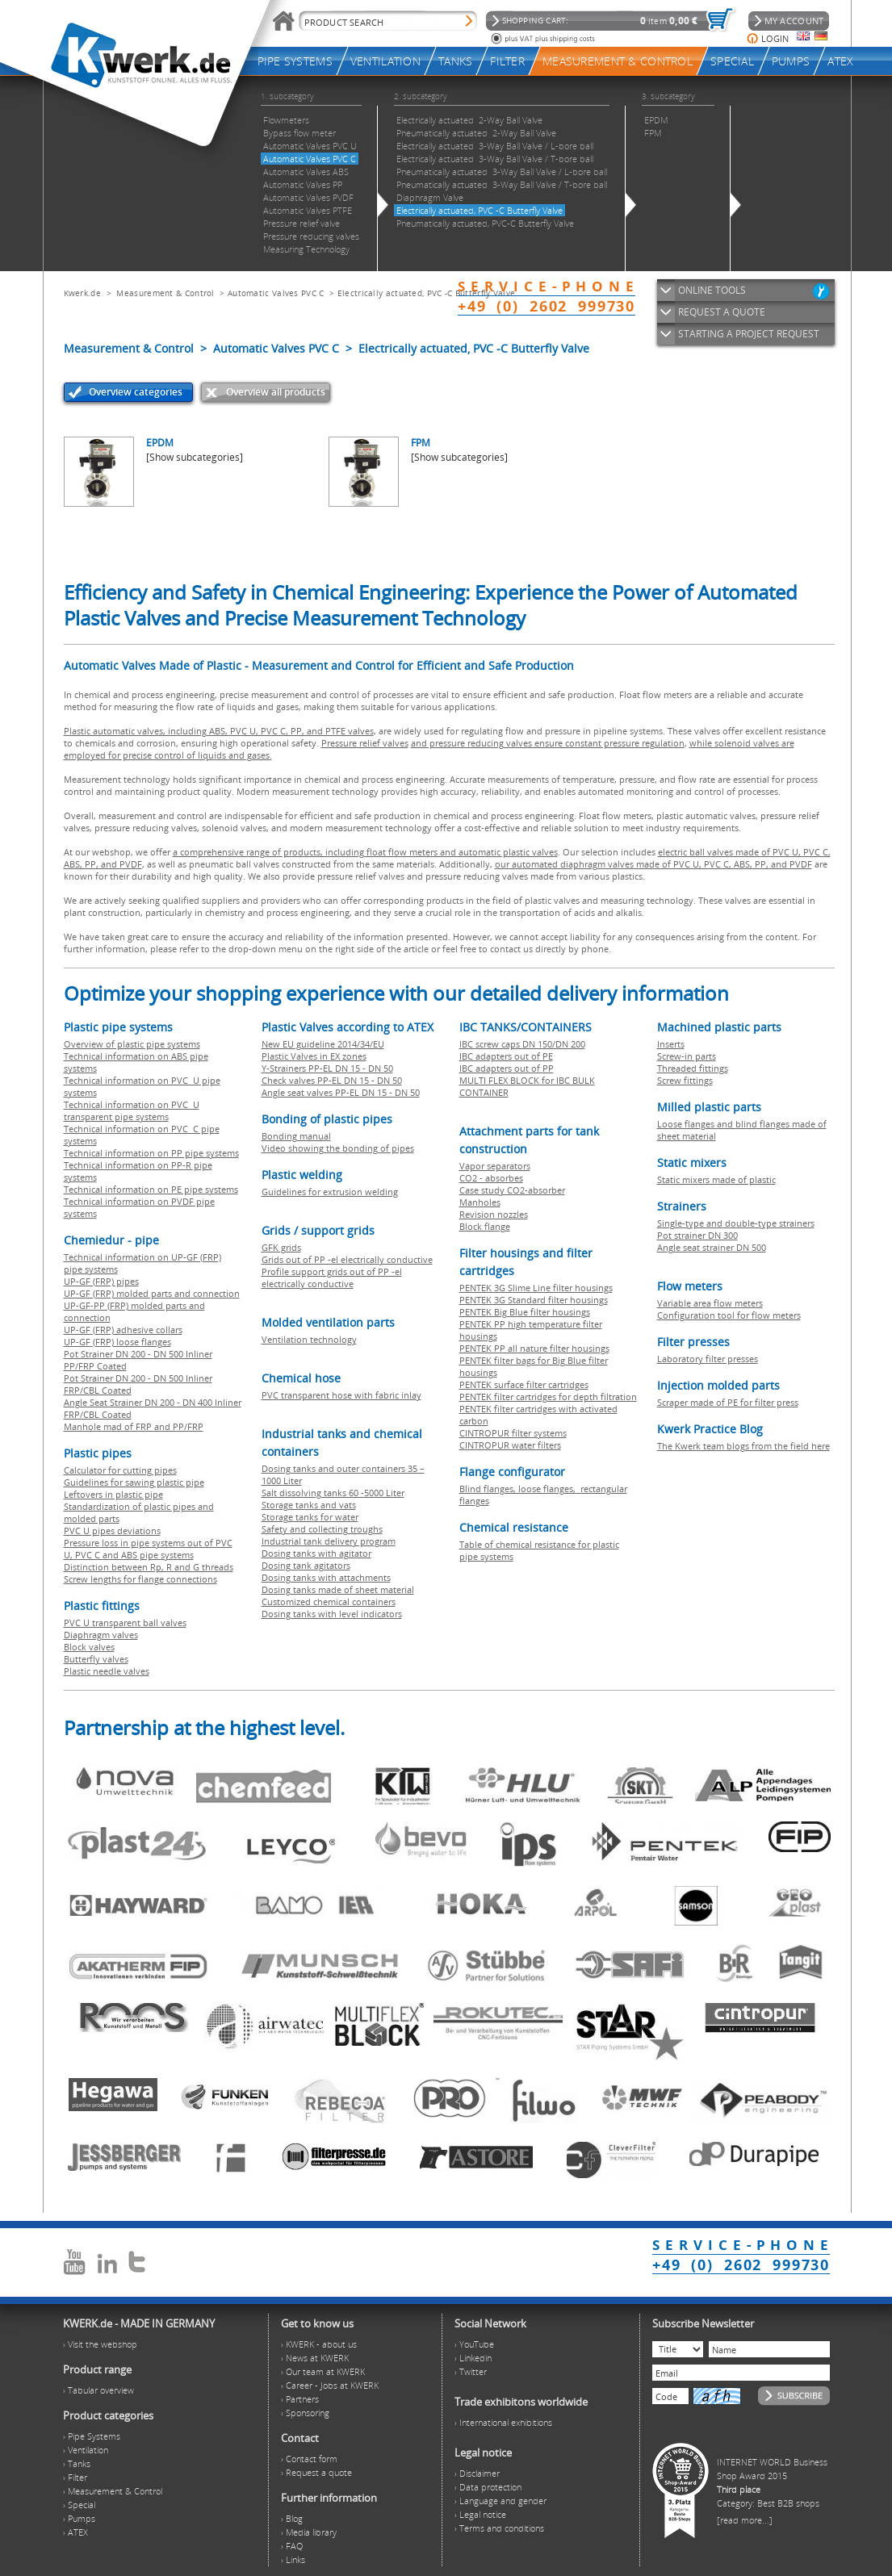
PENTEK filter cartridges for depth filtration (548, 1396)
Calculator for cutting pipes (120, 1470)
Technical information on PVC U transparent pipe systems (131, 1110)
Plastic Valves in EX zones (314, 1056)
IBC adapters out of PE (506, 1056)
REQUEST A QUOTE (721, 312)
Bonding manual (296, 1136)
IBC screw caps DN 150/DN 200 (522, 1044)
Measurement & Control (165, 293)
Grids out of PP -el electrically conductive (347, 1259)
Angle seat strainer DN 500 (711, 1247)
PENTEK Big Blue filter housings (524, 1312)
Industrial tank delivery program (329, 1541)
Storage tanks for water (310, 1517)
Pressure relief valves (364, 743)
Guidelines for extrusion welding (330, 1192)
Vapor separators (494, 1166)
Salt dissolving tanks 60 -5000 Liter (333, 1493)
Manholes (479, 1202)
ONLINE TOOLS (712, 290)
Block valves (89, 1647)
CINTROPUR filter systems (513, 1433)
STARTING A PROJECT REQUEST (748, 334)
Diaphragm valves (101, 1635)
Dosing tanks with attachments (326, 1577)
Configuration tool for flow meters (729, 1315)
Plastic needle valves (106, 1671)
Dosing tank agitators (306, 1565)
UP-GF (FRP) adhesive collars (123, 1330)
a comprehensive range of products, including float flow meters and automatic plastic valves (365, 852)
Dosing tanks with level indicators (332, 1614)
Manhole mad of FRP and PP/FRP (133, 1426)
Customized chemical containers (329, 1601)
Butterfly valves (96, 1659)
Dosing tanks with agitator (316, 1553)
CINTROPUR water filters (510, 1445)
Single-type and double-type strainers (736, 1223)
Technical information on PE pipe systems (151, 1189)
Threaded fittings (692, 1068)
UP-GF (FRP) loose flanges (117, 1342)
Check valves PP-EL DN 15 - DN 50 (332, 1080)
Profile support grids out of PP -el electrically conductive (332, 1277)
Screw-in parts (686, 1056)
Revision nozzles (493, 1214)
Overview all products (275, 392)
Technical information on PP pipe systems (151, 1153)
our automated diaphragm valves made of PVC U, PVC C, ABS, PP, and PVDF (653, 864)
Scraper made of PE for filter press (727, 1402)
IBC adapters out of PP (506, 1068)
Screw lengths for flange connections (140, 1579)
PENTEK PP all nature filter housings (534, 1348)
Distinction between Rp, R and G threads (148, 1567)
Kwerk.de (82, 293)
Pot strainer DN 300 (697, 1235)
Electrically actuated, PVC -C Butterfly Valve (426, 293)
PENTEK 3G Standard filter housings (533, 1300)
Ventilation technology (309, 1339)
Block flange (484, 1226)
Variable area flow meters (710, 1303)
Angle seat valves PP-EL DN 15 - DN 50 (341, 1092)
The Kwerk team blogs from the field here (743, 1446)
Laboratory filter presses (707, 1359)
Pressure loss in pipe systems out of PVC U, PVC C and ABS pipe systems (148, 1549)
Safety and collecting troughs (322, 1529)
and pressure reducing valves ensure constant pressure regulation (548, 743)
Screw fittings (685, 1080)
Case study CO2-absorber (512, 1190)
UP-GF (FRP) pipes (101, 1281)
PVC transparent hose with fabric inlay (341, 1395)
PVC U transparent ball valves (125, 1622)
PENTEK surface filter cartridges (523, 1384)
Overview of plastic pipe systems (132, 1044)
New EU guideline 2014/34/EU (323, 1044)
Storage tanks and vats (309, 1505)
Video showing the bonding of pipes (338, 1148)
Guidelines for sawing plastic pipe (134, 1482)
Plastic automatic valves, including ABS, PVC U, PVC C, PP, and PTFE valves (219, 731)
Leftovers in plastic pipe (113, 1494)
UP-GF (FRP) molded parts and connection (152, 1293)
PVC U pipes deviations (112, 1530)
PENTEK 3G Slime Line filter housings (536, 1288)
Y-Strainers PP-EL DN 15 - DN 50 (327, 1068)
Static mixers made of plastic (716, 1179)
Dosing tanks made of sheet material (338, 1589)
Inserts (671, 1044)
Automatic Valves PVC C (276, 293)
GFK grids (281, 1247)
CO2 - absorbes (491, 1178)
